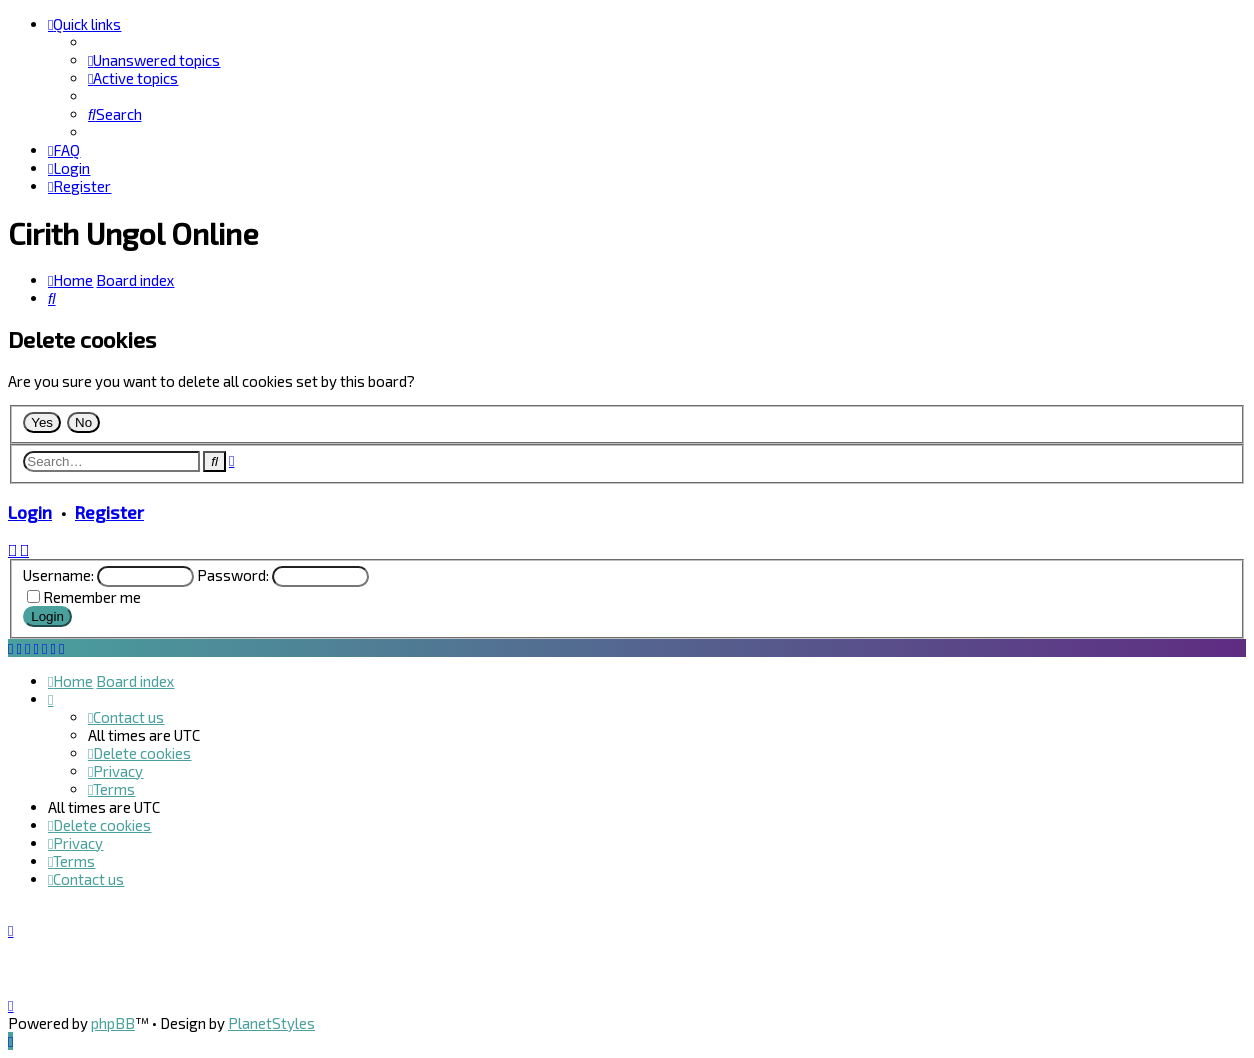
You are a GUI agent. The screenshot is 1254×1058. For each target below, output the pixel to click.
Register (109, 512)
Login (30, 512)
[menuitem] (154, 60)
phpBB (113, 1023)
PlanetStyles (271, 1023)
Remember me (92, 597)
